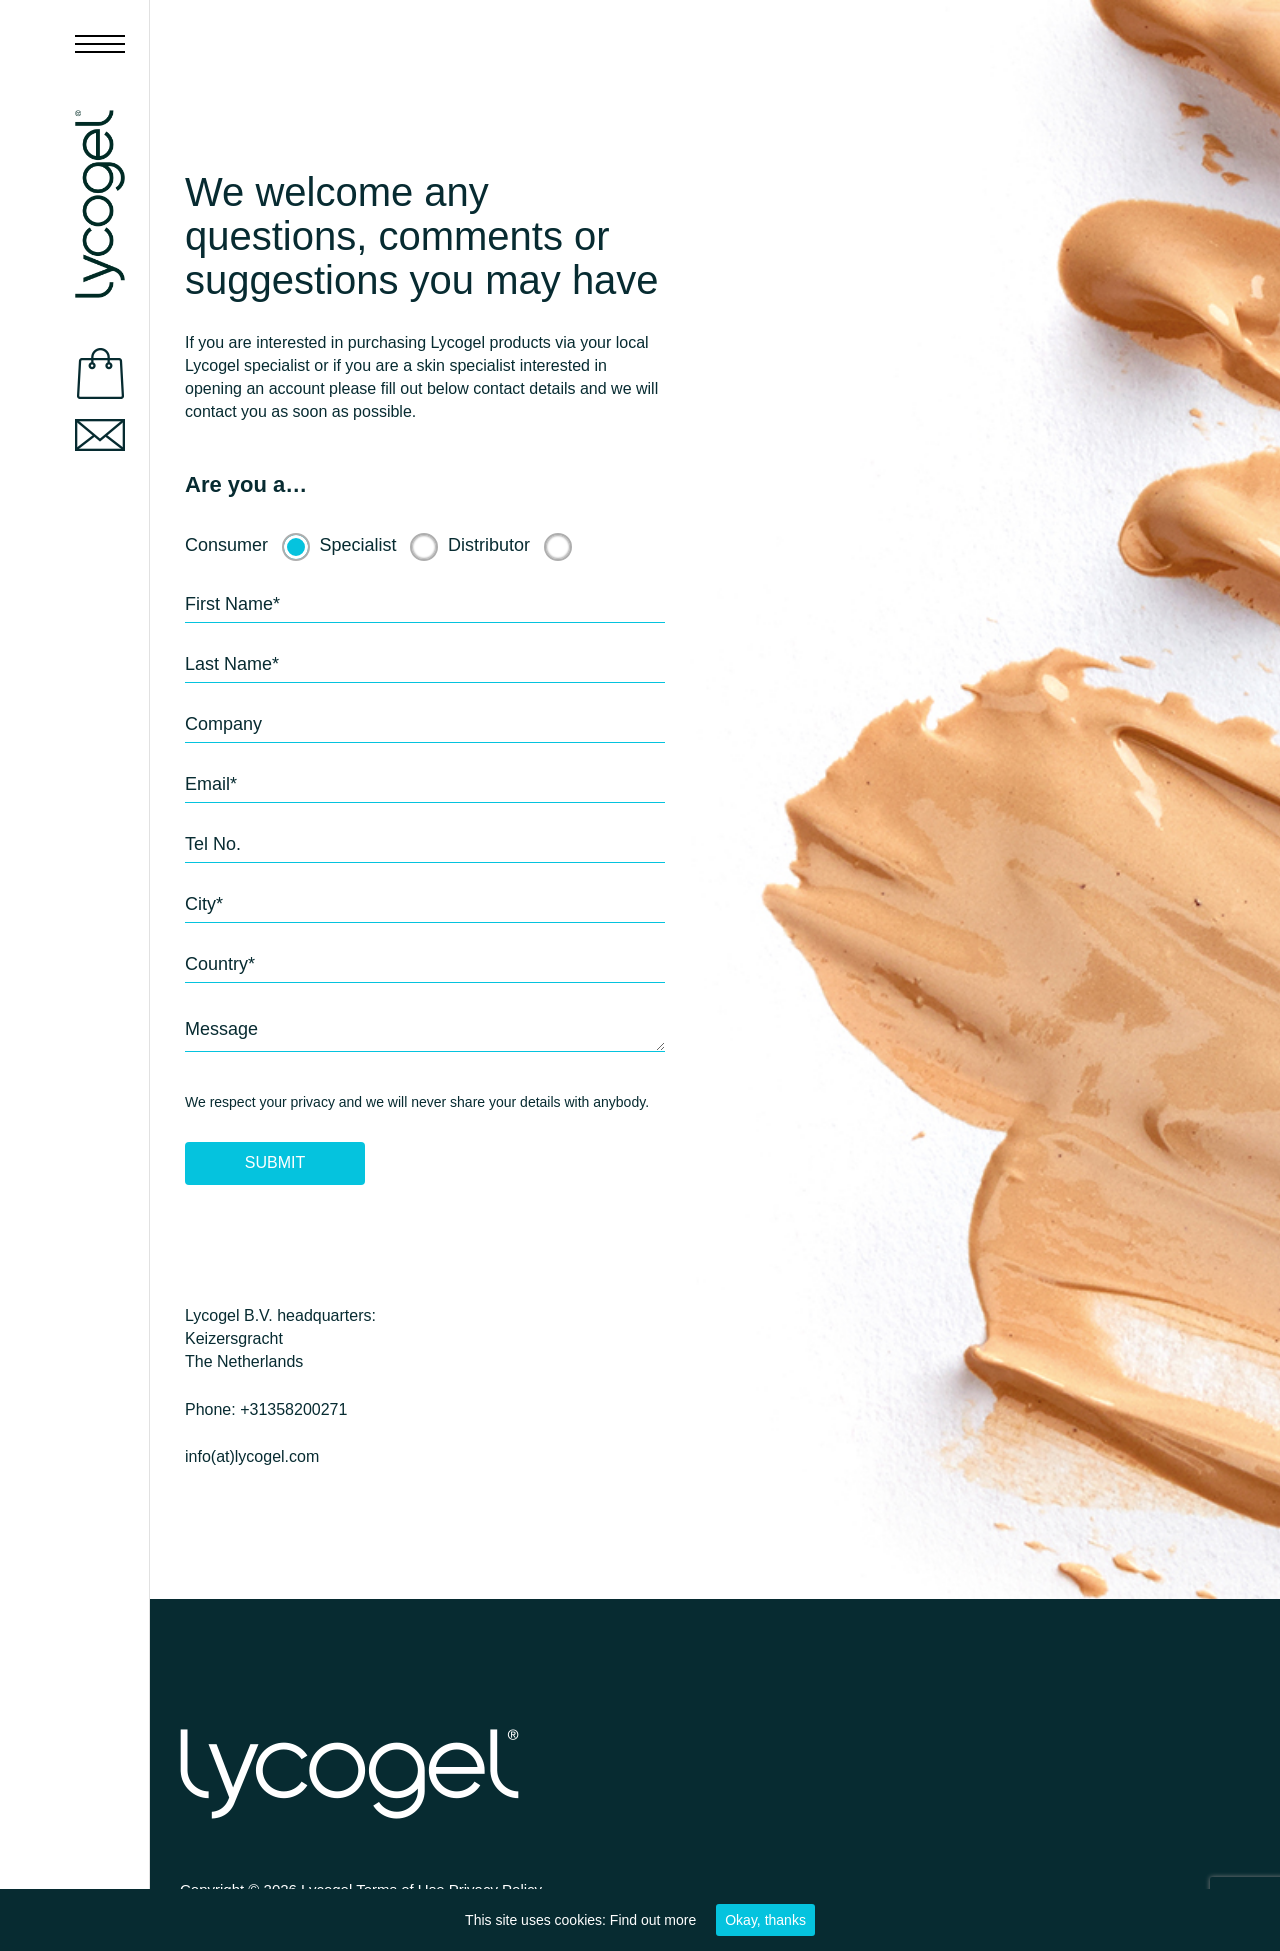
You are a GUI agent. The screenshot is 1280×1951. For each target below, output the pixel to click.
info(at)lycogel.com (252, 1456)
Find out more (653, 1920)
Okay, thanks (765, 1920)
